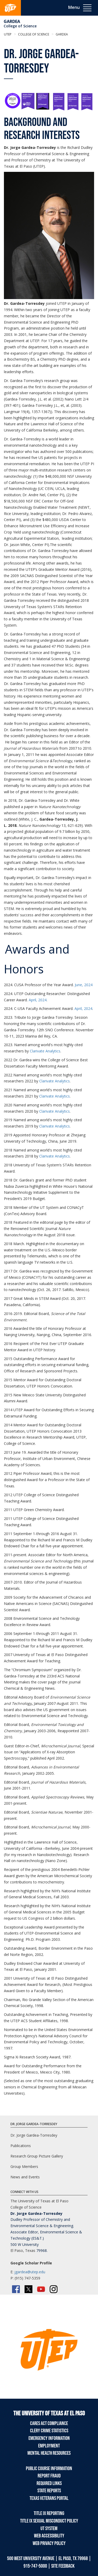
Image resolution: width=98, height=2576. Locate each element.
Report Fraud (49, 2476)
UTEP (7, 34)
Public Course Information (49, 2468)
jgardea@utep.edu (29, 2271)
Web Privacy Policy (49, 2543)
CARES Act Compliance (49, 2423)
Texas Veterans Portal (49, 2498)
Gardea (12, 21)
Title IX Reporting (49, 2513)
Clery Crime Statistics (49, 2431)
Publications (20, 2145)
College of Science (20, 25)
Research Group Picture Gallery (36, 2156)
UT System (49, 2528)
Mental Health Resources (49, 2453)
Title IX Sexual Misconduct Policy (49, 2521)
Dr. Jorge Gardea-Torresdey (33, 2135)
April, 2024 (38, 999)
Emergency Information (49, 2438)
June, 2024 (84, 984)
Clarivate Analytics (45, 1050)
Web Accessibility (49, 2536)
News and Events (25, 2176)
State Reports (49, 2491)
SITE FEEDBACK (62, 2566)
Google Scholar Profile (31, 2262)
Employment (49, 2446)
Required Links (49, 2483)
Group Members (24, 2166)
